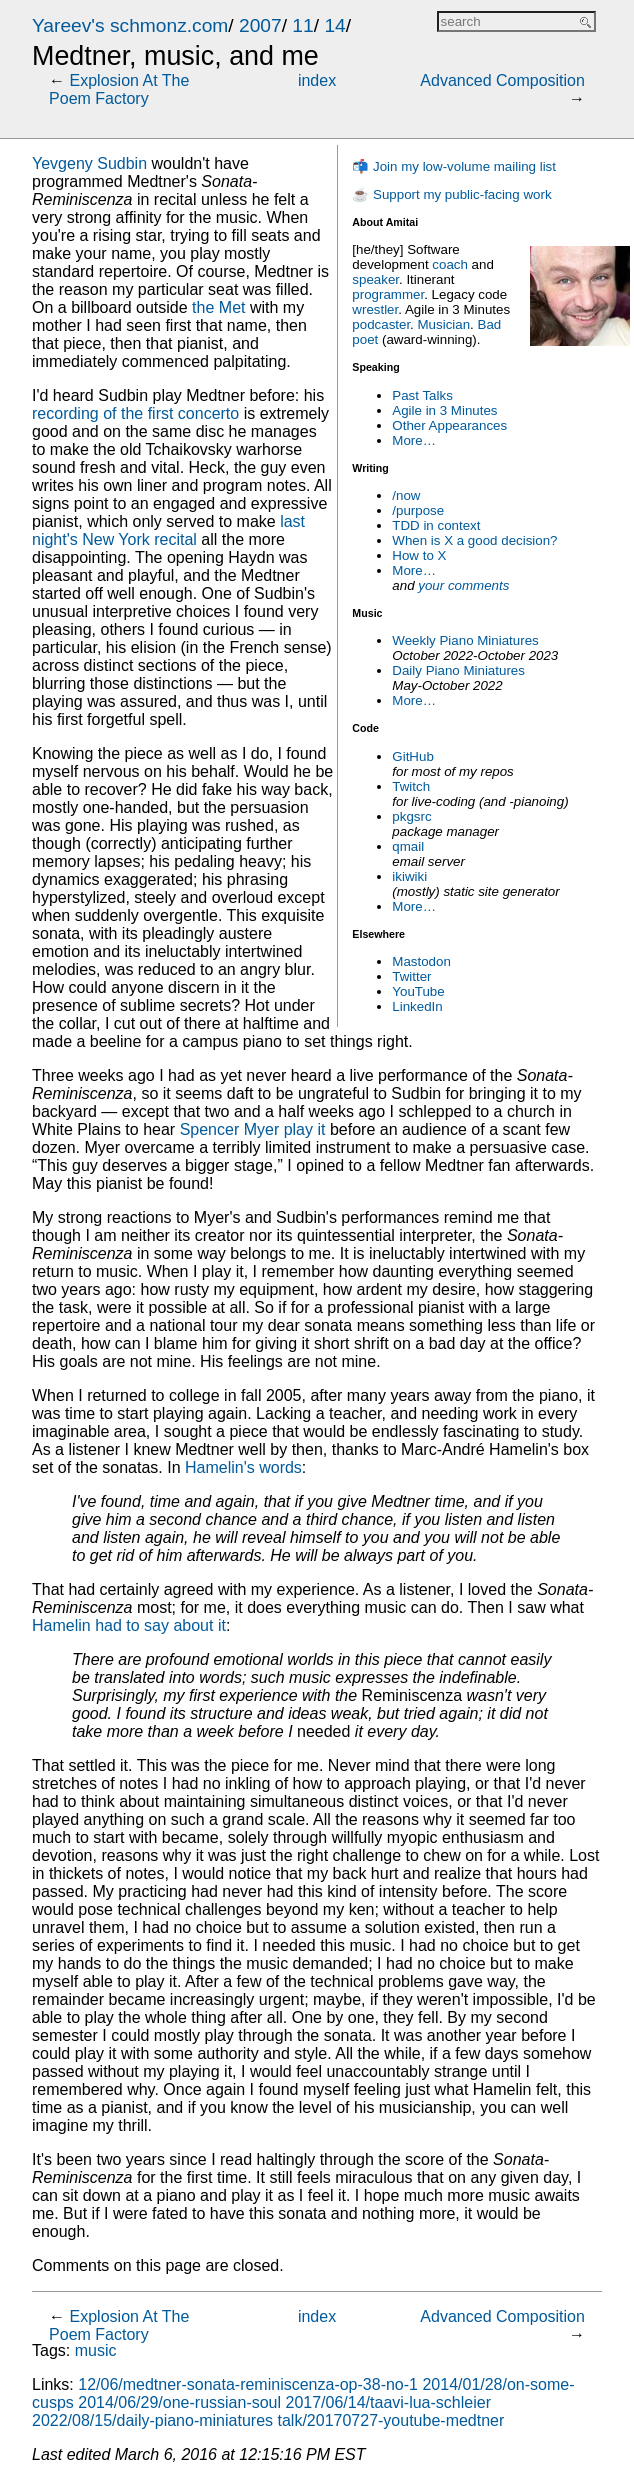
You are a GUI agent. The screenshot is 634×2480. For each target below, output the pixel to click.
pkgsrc (411, 816)
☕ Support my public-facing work (451, 194)
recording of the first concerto (135, 413)
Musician (444, 324)
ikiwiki (409, 876)
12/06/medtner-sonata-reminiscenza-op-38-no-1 (248, 2384)
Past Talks (422, 395)
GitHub (412, 756)
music (96, 2350)
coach (450, 264)
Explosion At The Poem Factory (119, 89)
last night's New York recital (168, 530)
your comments (463, 585)
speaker (375, 279)
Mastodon (421, 961)
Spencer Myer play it (253, 1129)
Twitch (411, 786)
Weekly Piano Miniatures (465, 640)
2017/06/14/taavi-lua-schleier (388, 2402)
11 (302, 25)
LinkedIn (417, 1006)
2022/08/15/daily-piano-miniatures (152, 2420)
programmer (388, 294)
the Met (218, 307)
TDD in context (436, 525)
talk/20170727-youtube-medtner (391, 2420)
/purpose (418, 510)
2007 (260, 25)
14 (334, 25)
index (317, 80)
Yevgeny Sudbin (89, 163)
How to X (419, 555)
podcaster (381, 324)
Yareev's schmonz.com (130, 25)
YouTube (418, 991)
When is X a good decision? (474, 540)
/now (406, 495)
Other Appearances (449, 425)
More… (414, 440)
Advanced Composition (502, 80)
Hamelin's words (243, 1467)
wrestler (375, 309)
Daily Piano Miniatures (458, 670)
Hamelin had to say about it (129, 1625)
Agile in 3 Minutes (444, 410)
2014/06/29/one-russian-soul (179, 2402)
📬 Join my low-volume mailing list (454, 166)
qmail (408, 846)
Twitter (411, 976)
